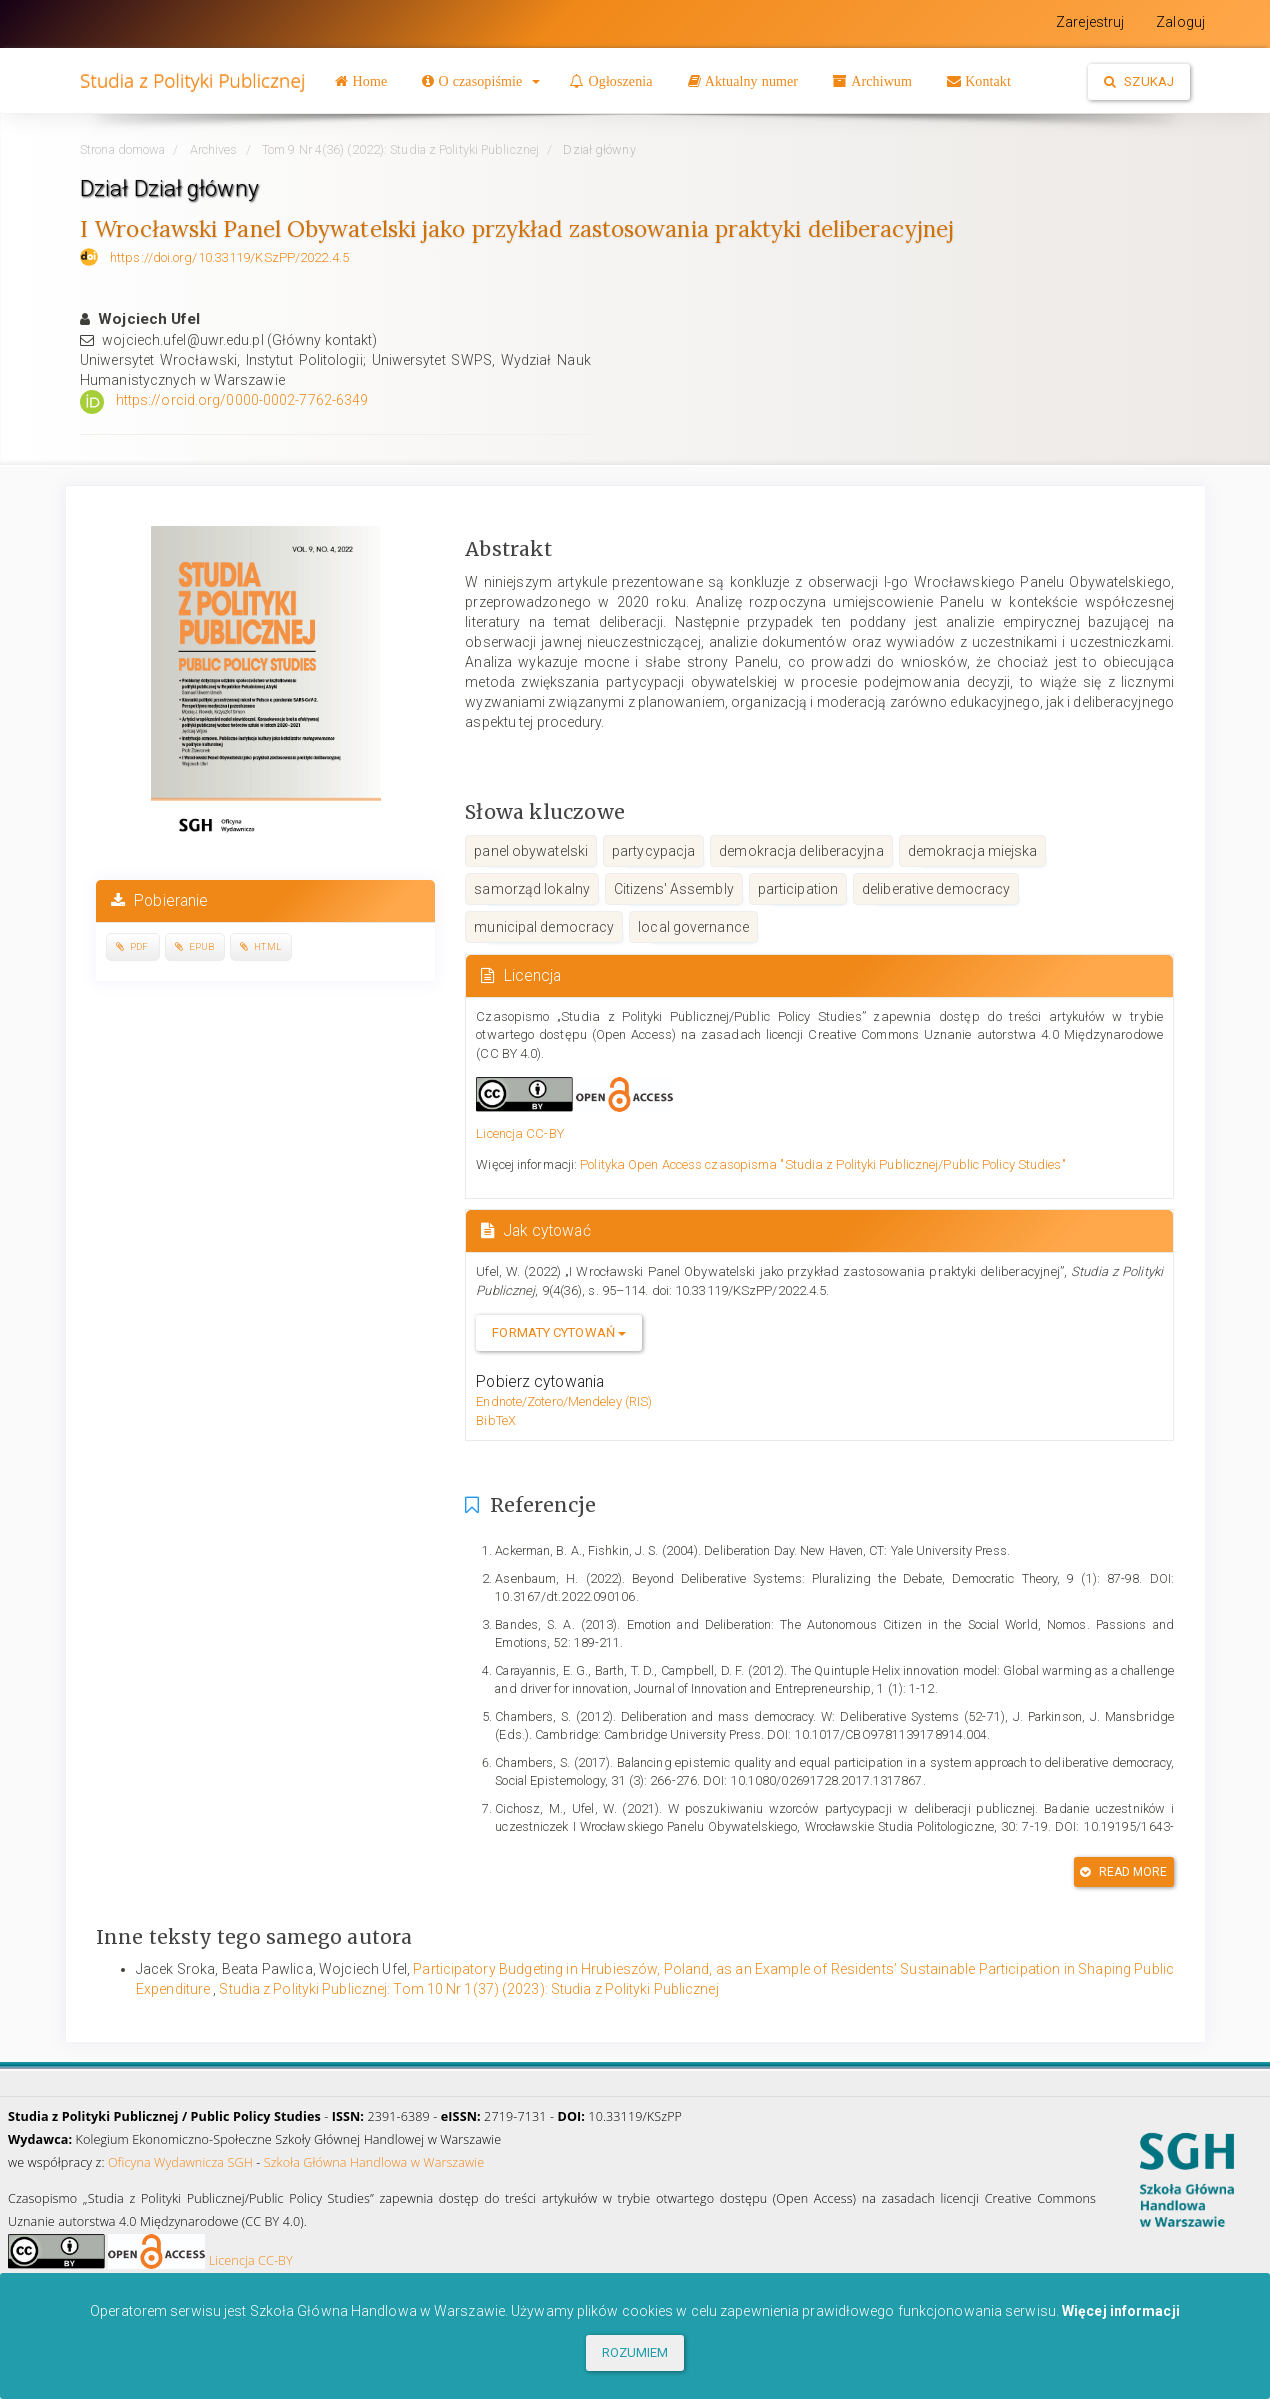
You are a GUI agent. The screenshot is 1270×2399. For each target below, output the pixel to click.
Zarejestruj (1090, 22)
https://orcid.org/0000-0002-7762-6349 (242, 400)
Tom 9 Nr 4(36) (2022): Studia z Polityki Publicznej (400, 149)
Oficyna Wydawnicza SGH (180, 2162)
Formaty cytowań (559, 1332)
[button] (481, 81)
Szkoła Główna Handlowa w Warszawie (374, 2162)
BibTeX (496, 1420)
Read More (1123, 1872)
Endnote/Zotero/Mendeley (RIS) (564, 1401)
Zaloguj (1180, 22)
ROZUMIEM (635, 2352)
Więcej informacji (1121, 2311)
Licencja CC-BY (519, 1133)
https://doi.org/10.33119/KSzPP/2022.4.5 (229, 257)
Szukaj (1139, 81)
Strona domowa (122, 149)
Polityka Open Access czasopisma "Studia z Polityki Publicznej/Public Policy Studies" (822, 1164)
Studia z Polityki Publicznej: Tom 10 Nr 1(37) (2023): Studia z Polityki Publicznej (468, 1989)
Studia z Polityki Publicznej (192, 81)
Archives (214, 149)
